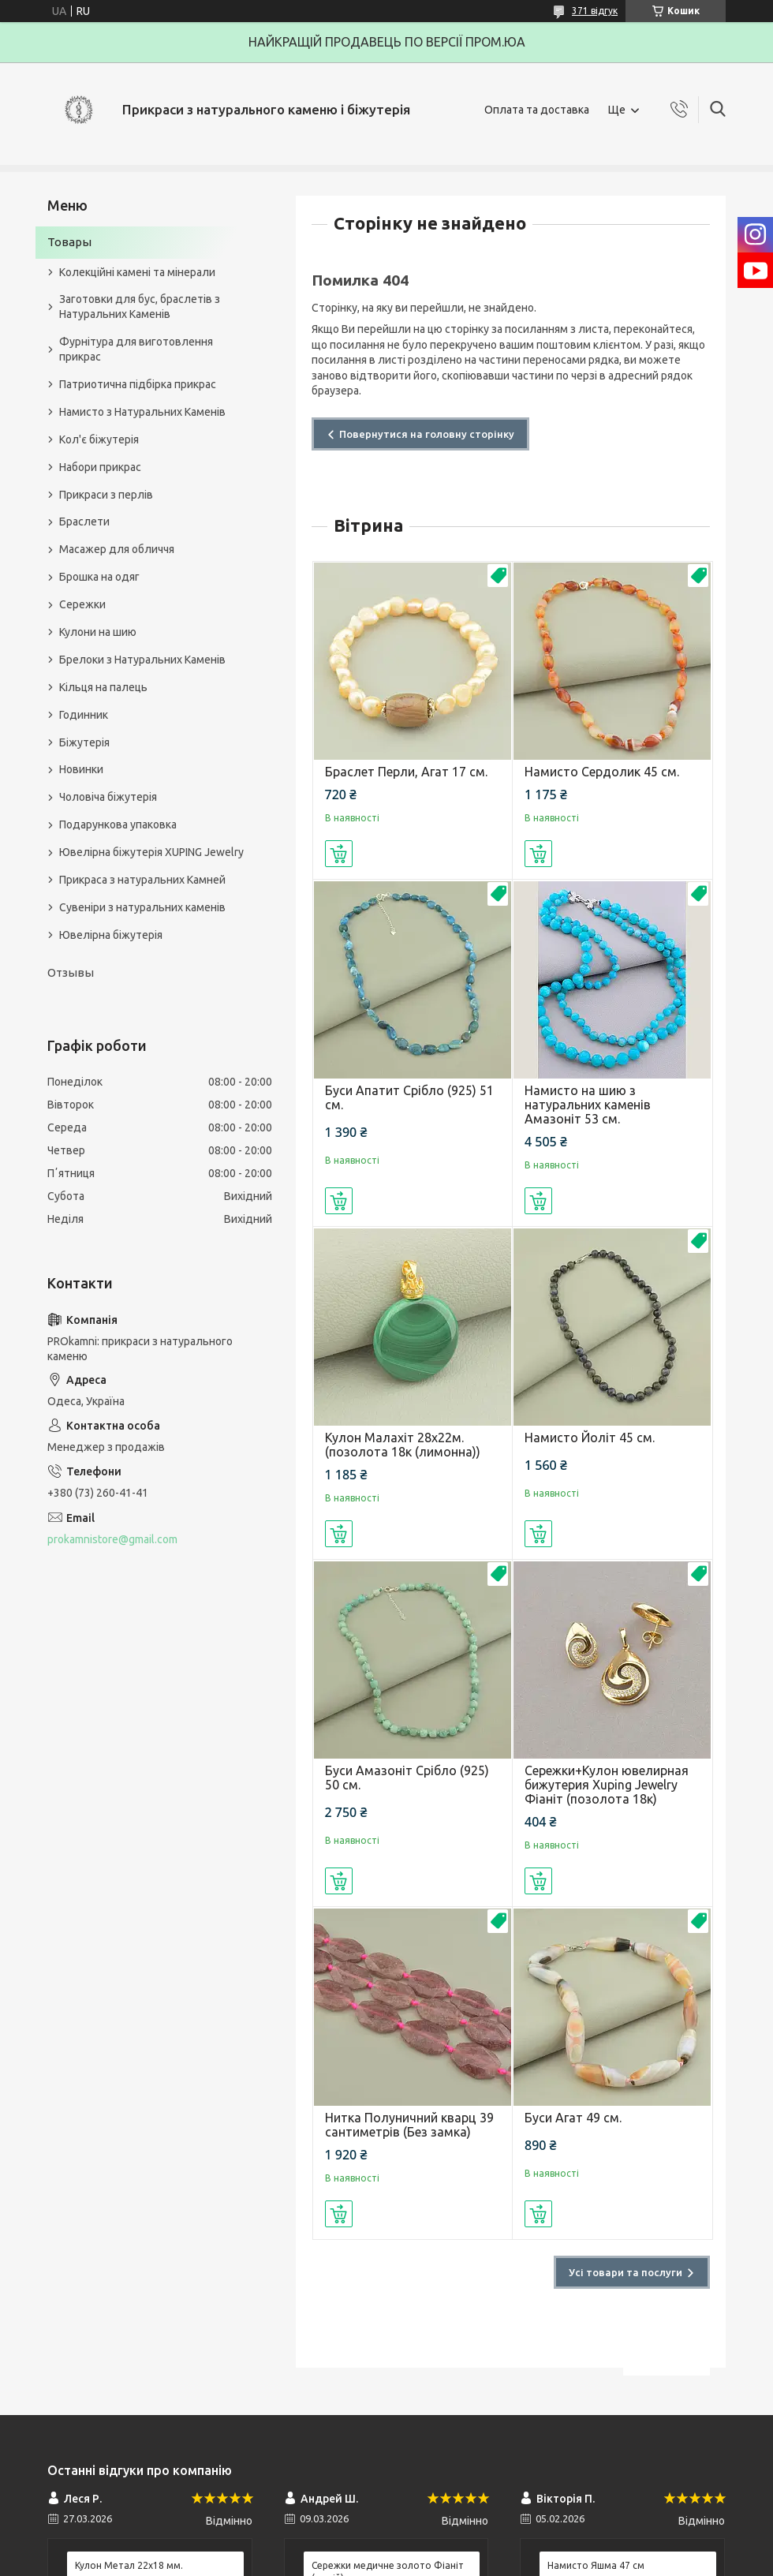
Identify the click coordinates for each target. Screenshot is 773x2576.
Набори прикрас (100, 467)
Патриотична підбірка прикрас (137, 384)
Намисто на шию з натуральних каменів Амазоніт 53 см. (588, 1104)
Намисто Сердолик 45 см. (602, 772)
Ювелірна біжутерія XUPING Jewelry (151, 852)
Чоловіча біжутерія (108, 797)
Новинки (81, 769)
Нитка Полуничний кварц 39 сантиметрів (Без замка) (409, 2125)
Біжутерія (84, 742)
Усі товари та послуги (625, 2272)
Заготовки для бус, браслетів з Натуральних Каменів (139, 306)
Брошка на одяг (99, 576)
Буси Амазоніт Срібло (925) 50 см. (407, 1777)
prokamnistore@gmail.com (112, 1539)
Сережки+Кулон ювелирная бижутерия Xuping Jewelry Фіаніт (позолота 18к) (607, 1784)
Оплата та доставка (536, 109)
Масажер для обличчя (116, 549)
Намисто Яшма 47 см (595, 2565)
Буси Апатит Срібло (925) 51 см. (409, 1097)
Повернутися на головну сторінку (426, 433)
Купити (339, 853)
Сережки (82, 604)
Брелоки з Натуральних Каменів (142, 659)
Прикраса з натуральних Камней (142, 879)
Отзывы (70, 972)
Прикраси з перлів (106, 494)
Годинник (83, 714)
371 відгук (595, 11)
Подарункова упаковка (118, 824)
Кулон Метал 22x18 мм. (129, 2565)
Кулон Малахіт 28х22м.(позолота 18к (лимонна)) (402, 1444)
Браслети (84, 521)
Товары (69, 242)
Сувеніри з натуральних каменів (142, 907)
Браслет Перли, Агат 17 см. (406, 772)
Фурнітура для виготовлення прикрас (136, 349)
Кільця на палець (103, 687)
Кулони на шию (97, 632)
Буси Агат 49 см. (573, 2118)
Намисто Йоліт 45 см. (590, 1437)
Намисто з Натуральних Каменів (142, 412)
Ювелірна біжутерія (110, 935)
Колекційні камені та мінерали (137, 272)
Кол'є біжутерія (99, 439)
